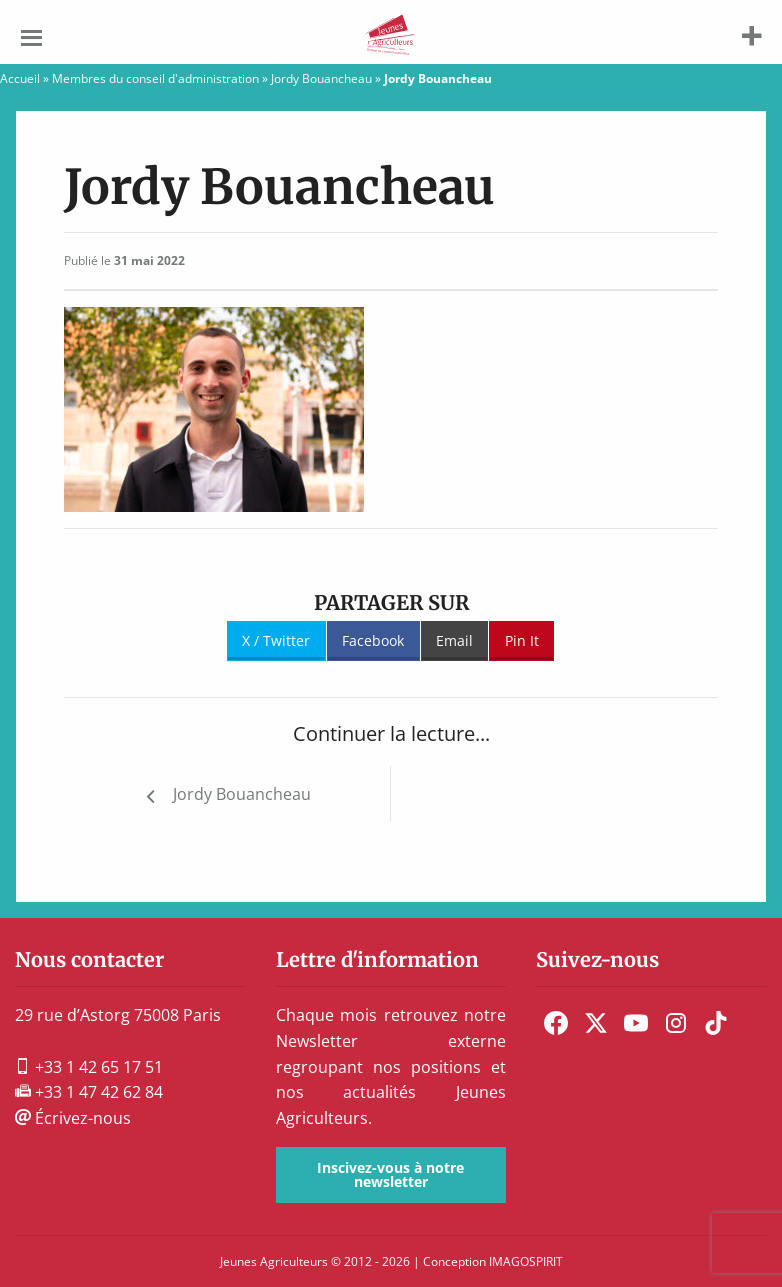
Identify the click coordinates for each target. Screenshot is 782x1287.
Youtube (636, 1023)
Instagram (676, 1023)
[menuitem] (556, 1023)
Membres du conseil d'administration (155, 78)
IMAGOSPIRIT (526, 1261)
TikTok (716, 1023)
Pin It (522, 640)
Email (454, 640)
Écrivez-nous (73, 1118)
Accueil (20, 78)
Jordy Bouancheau (321, 78)
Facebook (373, 640)
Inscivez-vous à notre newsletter (390, 1174)
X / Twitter (276, 640)
